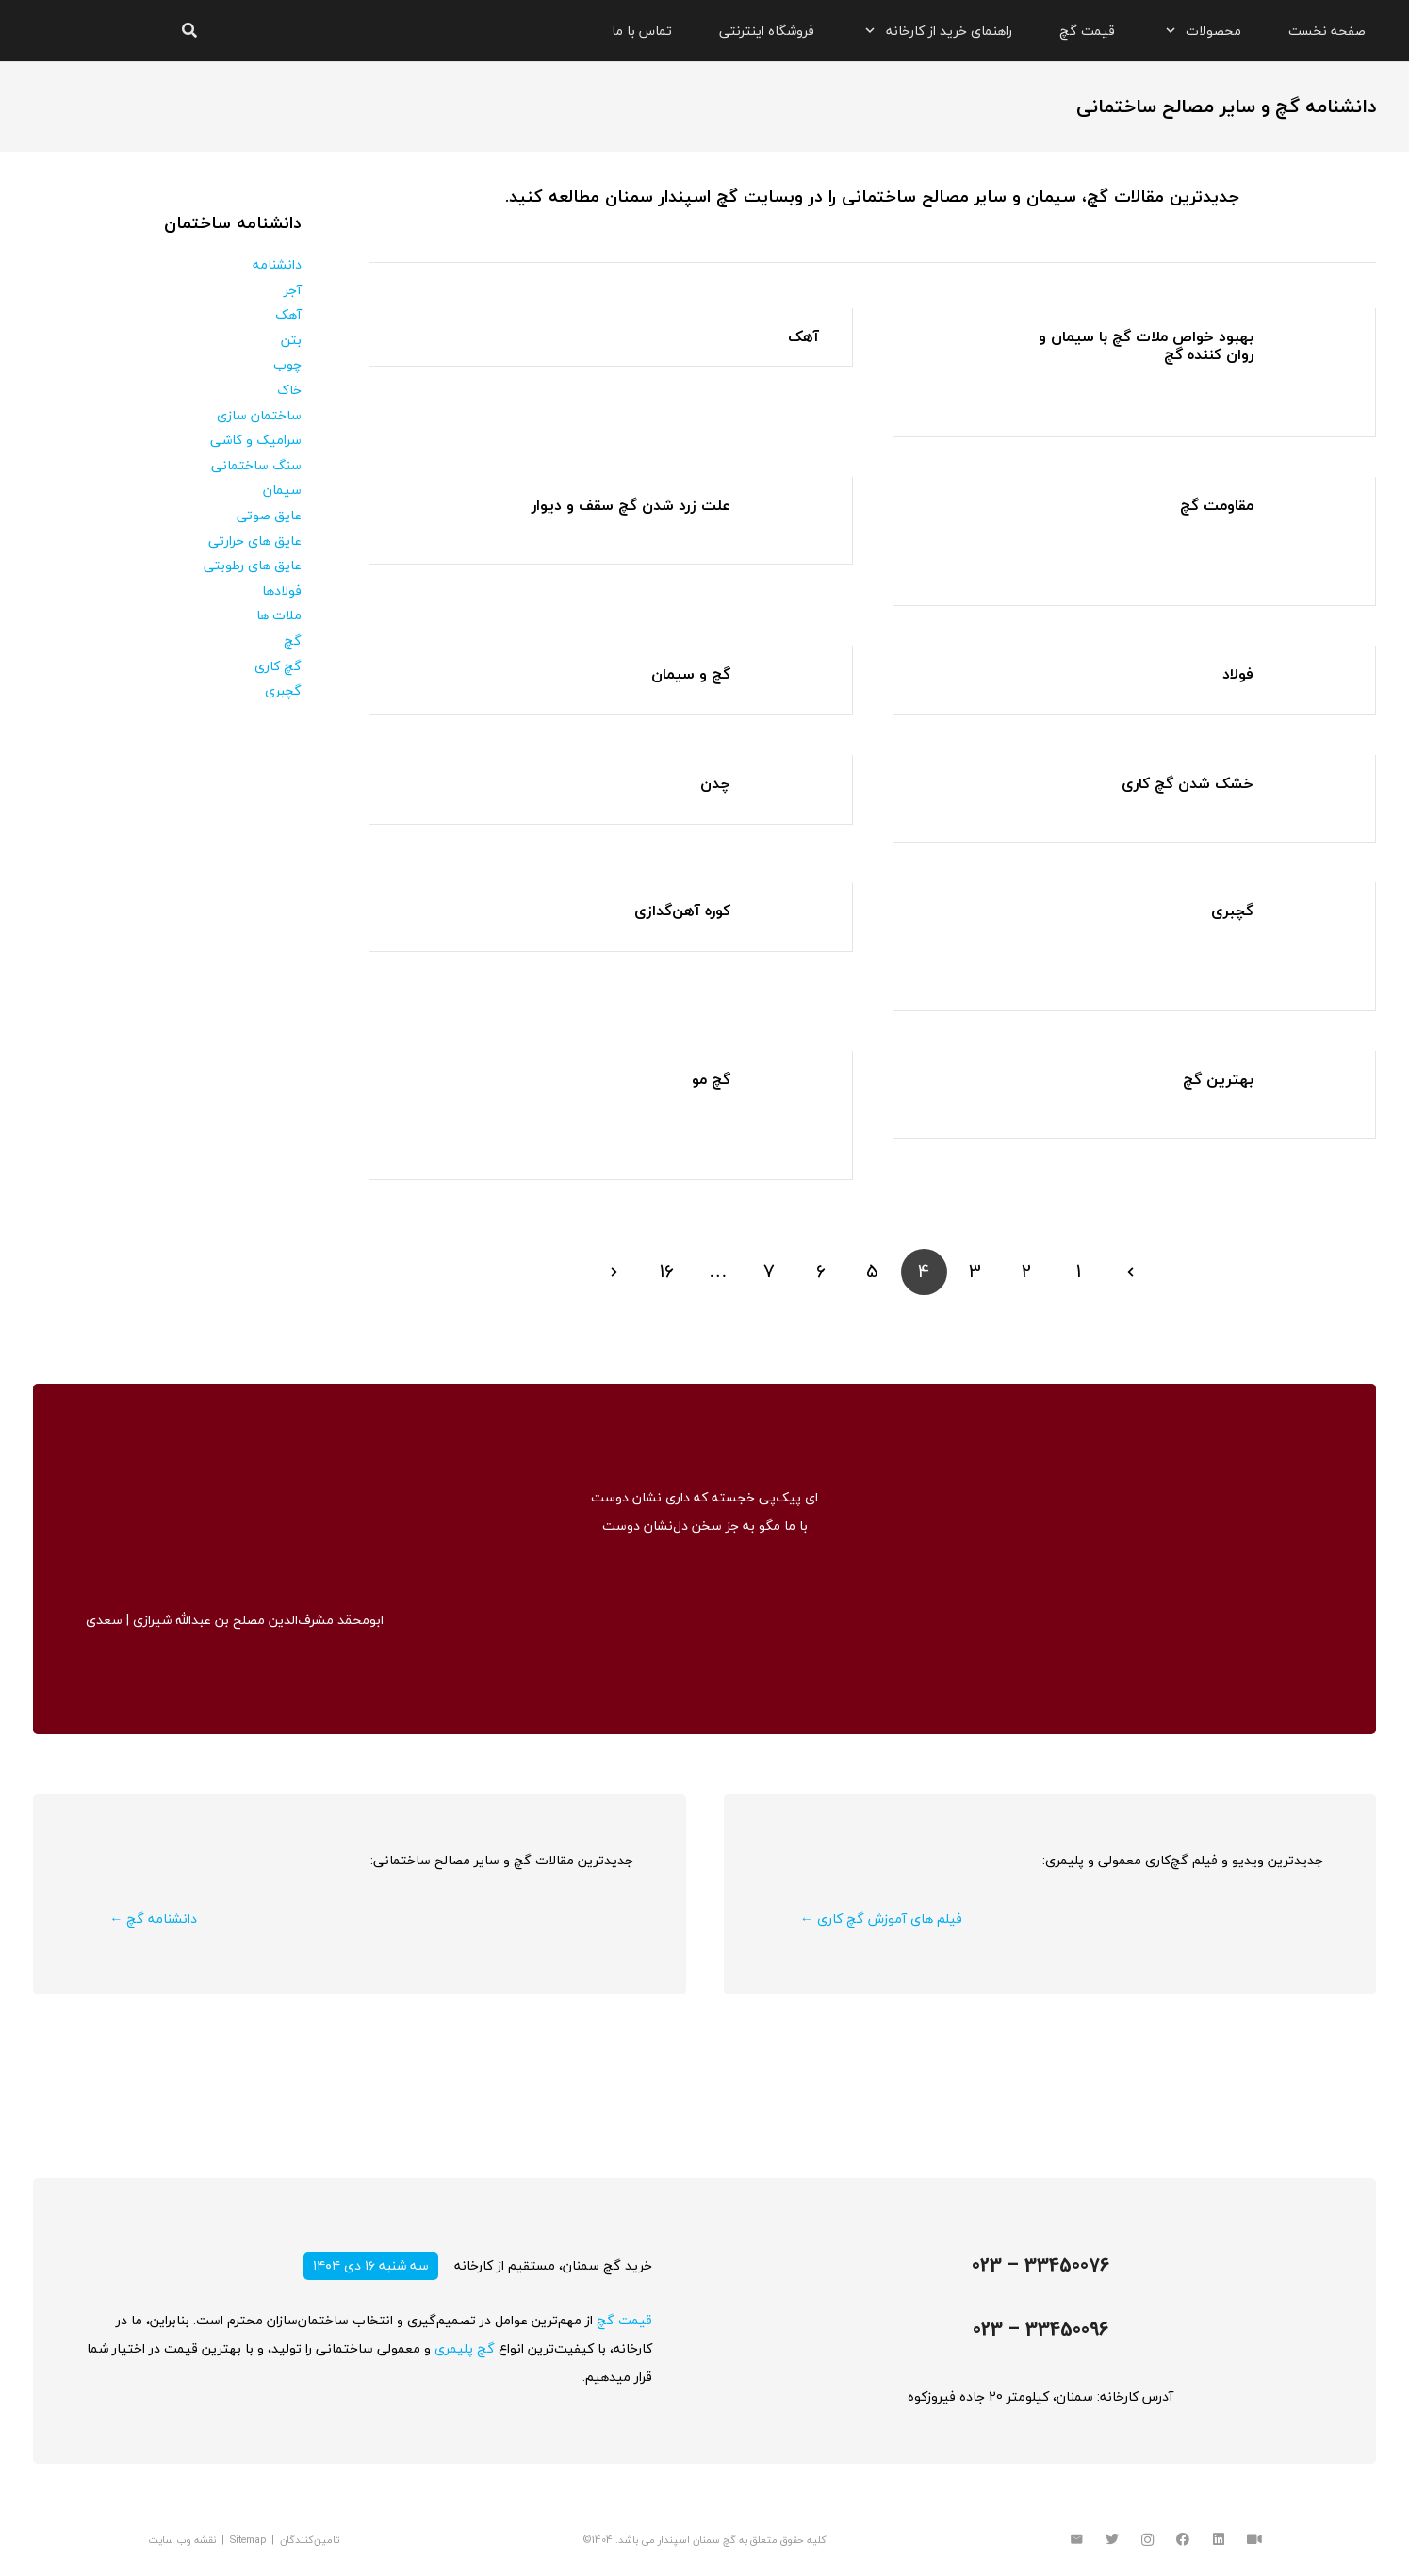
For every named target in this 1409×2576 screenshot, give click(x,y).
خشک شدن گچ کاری (1187, 783)
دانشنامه (277, 264)
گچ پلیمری (464, 2348)
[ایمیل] (1076, 2539)
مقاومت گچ (1216, 505)
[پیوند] (87, 31)
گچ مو (711, 1079)
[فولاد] (1311, 679)
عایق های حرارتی (255, 540)
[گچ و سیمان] (788, 679)
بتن (291, 340)
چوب (287, 364)
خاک (289, 390)
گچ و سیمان (690, 674)
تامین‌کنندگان (309, 2540)
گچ (293, 640)
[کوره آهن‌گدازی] (788, 915)
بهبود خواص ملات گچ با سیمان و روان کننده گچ (1146, 345)
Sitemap (248, 2540)
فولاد (1237, 674)
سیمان (282, 489)
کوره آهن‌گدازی (682, 910)
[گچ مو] (788, 1084)
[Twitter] (1111, 2539)
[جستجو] (188, 30)
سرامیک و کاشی (256, 439)
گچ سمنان (714, 2540)
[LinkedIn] (1219, 2539)
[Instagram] (1147, 2539)
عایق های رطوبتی (253, 565)
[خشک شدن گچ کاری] (1311, 788)
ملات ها (279, 615)
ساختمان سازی (259, 415)
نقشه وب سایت (182, 2540)
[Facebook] (1183, 2539)
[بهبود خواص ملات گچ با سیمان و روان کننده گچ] (1311, 341)
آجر (293, 290)
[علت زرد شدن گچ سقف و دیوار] (788, 510)
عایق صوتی (269, 515)
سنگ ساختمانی (256, 465)
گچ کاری (278, 666)
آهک (803, 336)
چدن (715, 783)
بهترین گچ (1218, 1079)
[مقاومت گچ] (1311, 510)
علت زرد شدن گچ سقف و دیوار (631, 505)
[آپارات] (1253, 2539)
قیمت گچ (624, 2320)
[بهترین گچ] (1311, 1084)
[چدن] (788, 788)
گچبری (1232, 910)
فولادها (282, 590)
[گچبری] (1311, 915)
